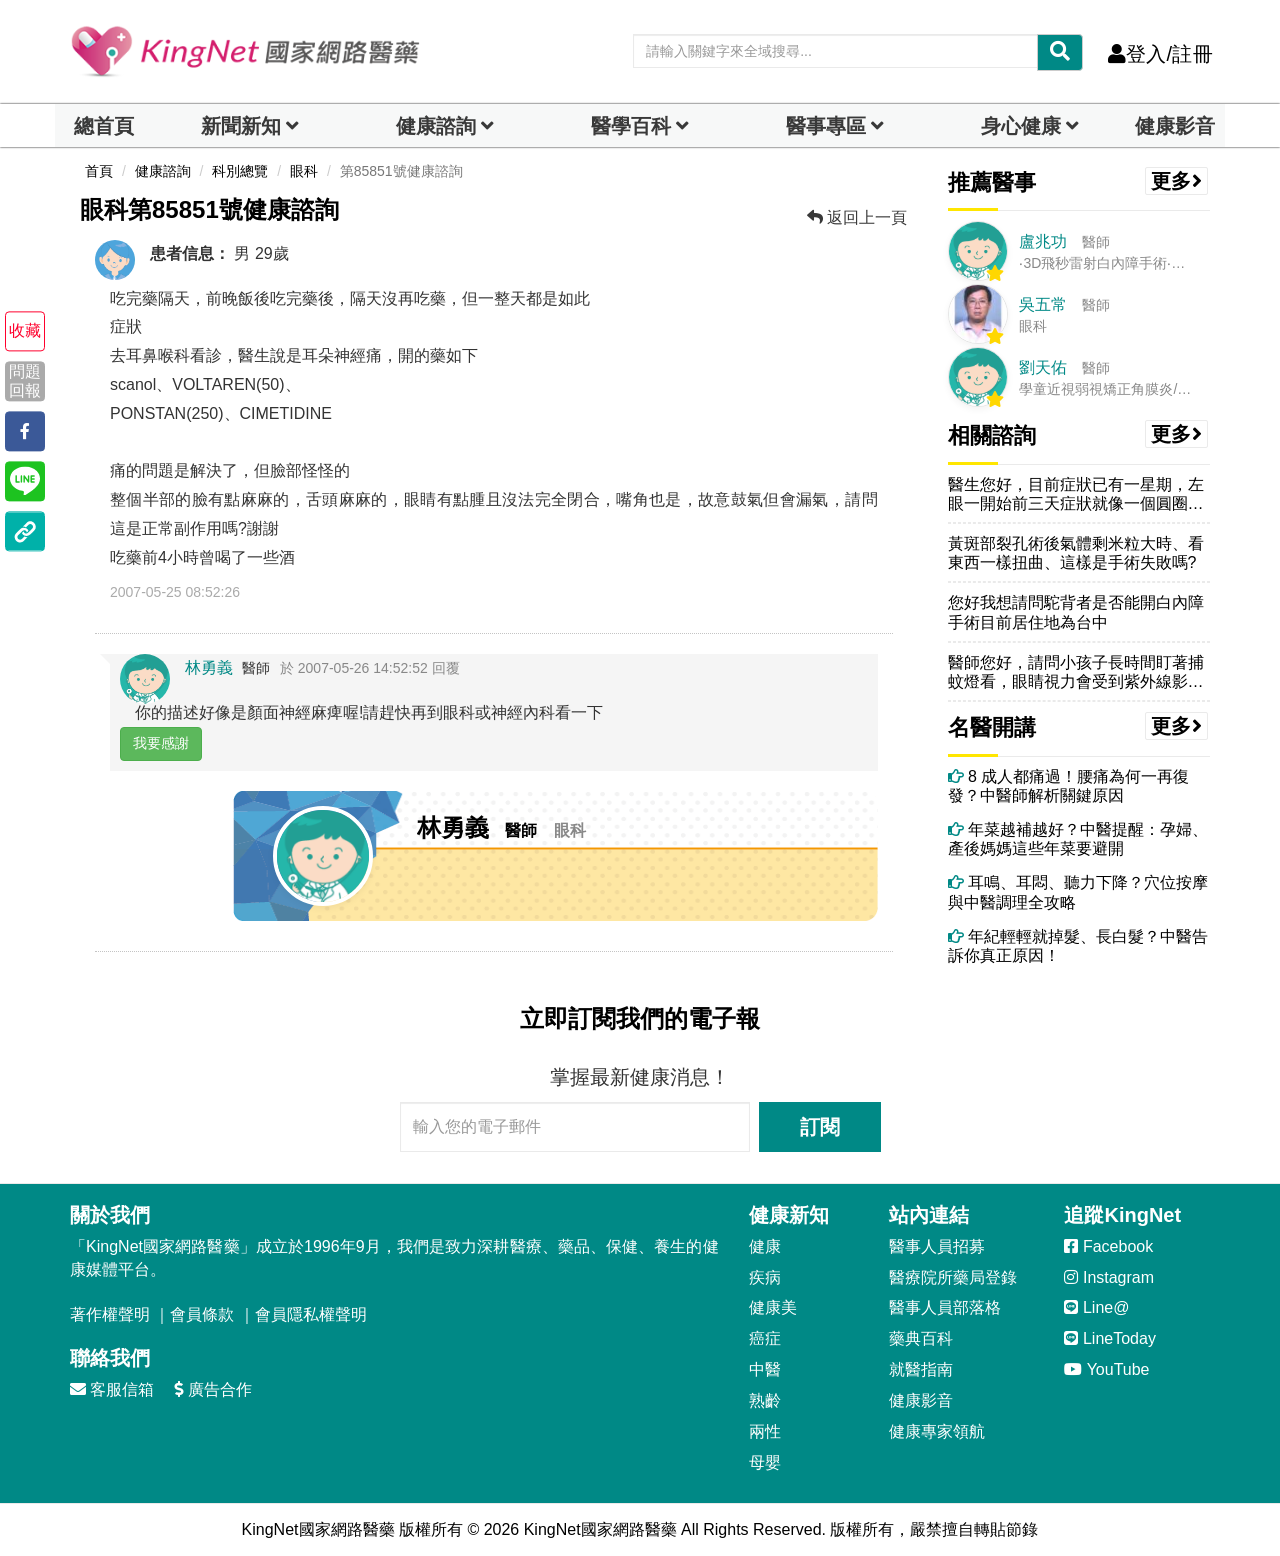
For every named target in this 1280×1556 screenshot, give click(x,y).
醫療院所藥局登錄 (953, 1277)
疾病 (765, 1277)
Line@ (1096, 1307)
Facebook (1108, 1246)
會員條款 (202, 1314)
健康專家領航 (937, 1431)
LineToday (1109, 1338)
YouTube (1106, 1369)
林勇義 (209, 667)
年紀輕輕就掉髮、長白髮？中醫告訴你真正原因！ (1078, 946)
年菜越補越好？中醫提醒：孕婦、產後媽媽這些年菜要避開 (1078, 839)
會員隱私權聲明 (311, 1314)
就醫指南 (921, 1369)
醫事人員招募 (937, 1246)
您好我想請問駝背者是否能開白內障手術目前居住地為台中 (1076, 612)
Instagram (1109, 1277)
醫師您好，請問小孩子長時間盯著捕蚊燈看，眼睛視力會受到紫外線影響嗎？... (1076, 672)
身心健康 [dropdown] (1021, 126)
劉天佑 (1043, 367)
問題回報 (25, 381)
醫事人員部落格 (945, 1307)
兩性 (765, 1431)
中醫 (765, 1369)
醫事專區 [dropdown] (826, 126)
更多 (1177, 181)
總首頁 (104, 126)
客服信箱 (112, 1389)
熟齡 (765, 1400)
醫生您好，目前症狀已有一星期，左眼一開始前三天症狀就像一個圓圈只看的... (1076, 494)
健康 (765, 1246)
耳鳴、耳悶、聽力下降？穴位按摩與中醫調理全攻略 (1078, 892)
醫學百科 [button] (631, 126)
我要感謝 (161, 743)
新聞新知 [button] (241, 126)
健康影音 (1175, 126)
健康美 (773, 1307)
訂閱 (820, 1127)
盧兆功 (1043, 241)
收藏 (25, 331)
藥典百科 (921, 1338)
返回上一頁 (857, 217)
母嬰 (765, 1462)
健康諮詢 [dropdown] (436, 126)
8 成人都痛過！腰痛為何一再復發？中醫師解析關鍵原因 (1069, 786)
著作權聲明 (110, 1314)
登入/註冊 (1160, 54)
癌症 (765, 1338)
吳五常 (1043, 304)
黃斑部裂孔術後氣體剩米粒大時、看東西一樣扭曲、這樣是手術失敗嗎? (1076, 553)
